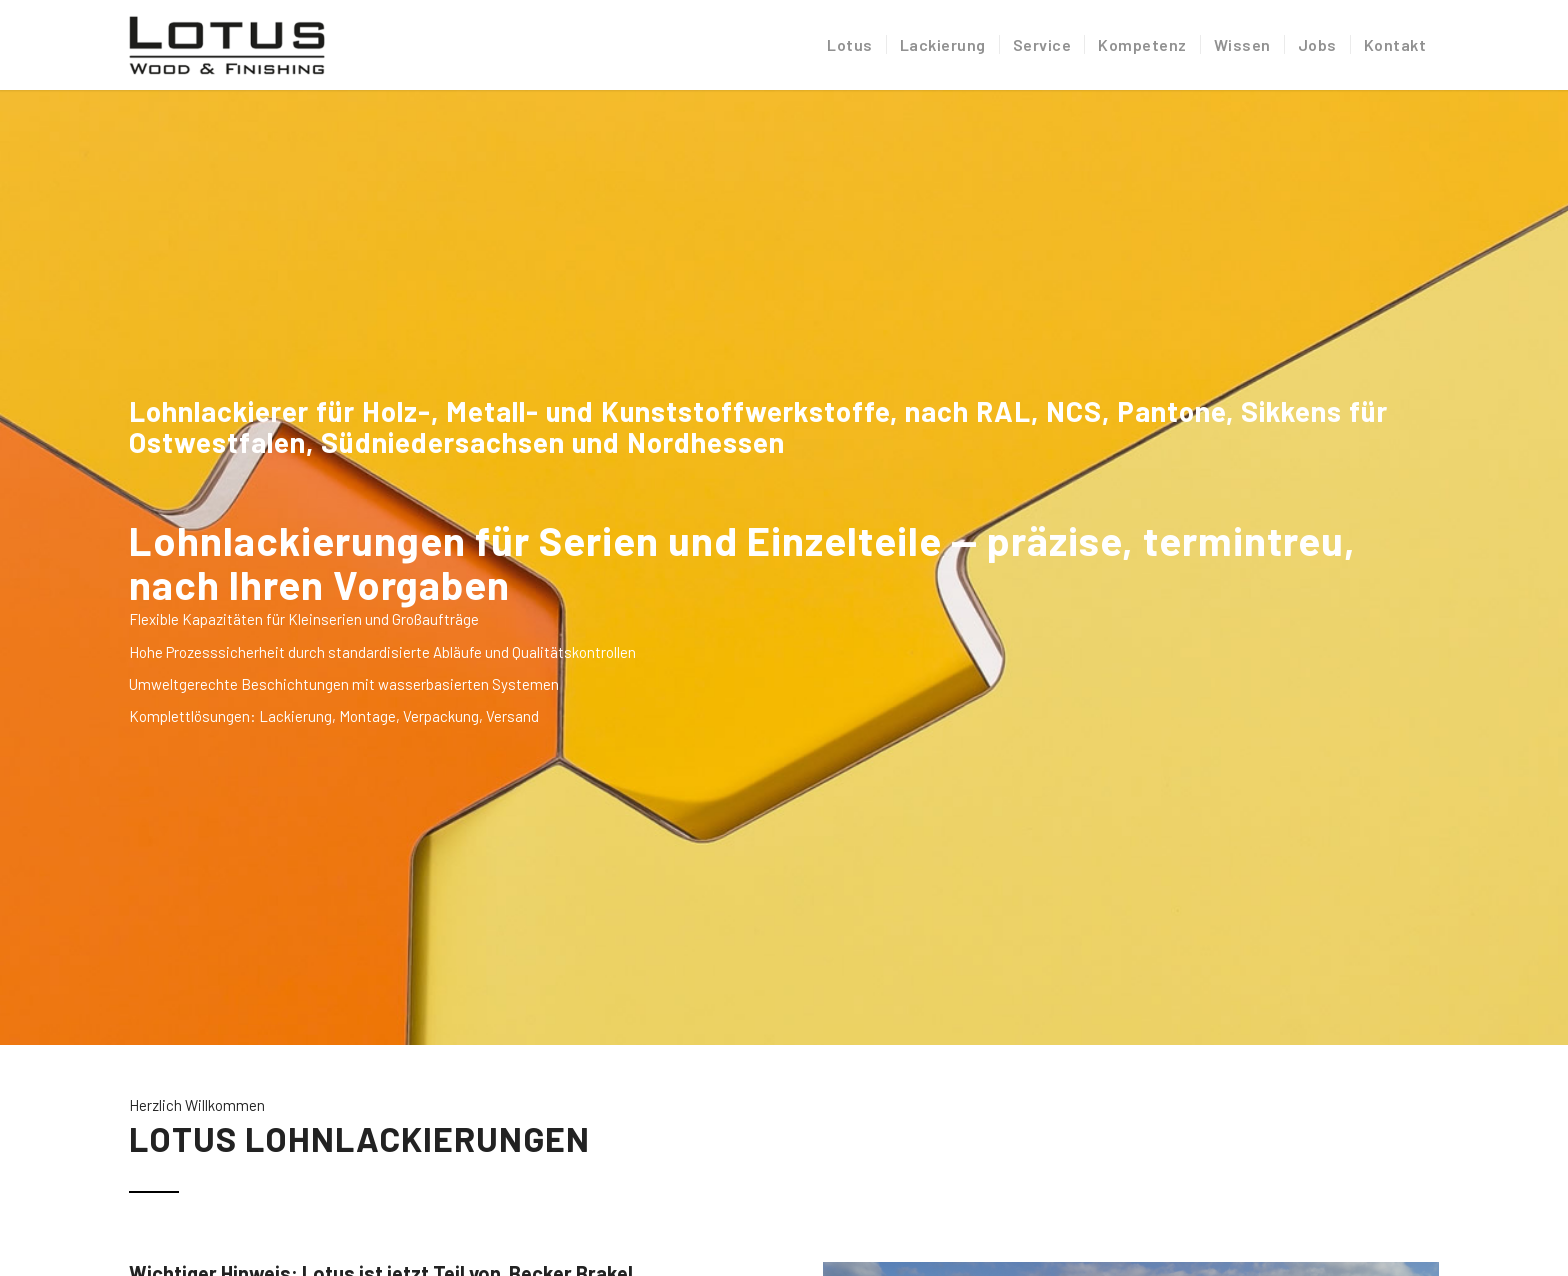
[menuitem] (850, 45)
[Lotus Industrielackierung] (227, 45)
